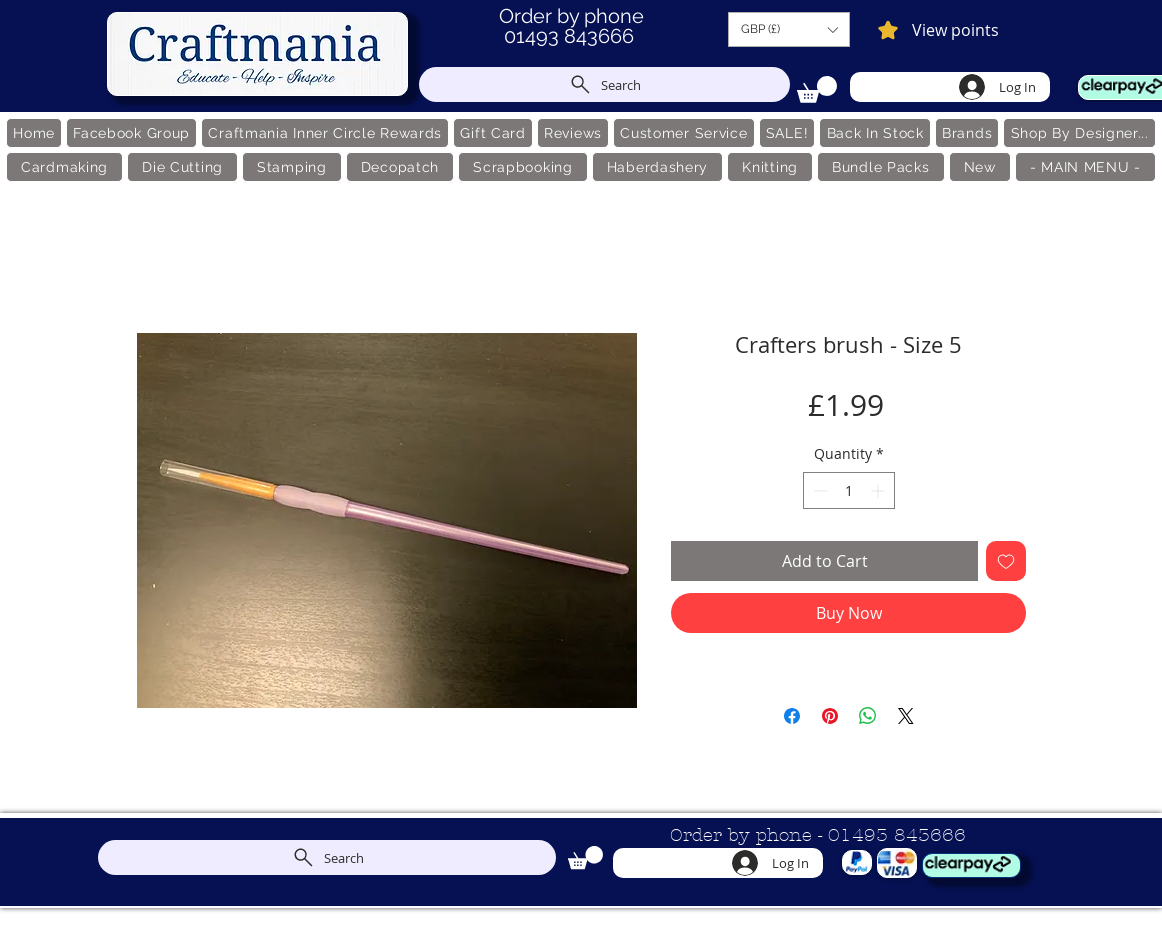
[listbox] (789, 29)
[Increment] (879, 490)
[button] (789, 29)
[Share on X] (906, 716)
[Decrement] (818, 490)
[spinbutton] (849, 490)
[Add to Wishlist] (1006, 561)
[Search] (604, 84)
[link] (817, 89)
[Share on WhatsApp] (868, 716)
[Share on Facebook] (792, 716)
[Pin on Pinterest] (830, 716)
